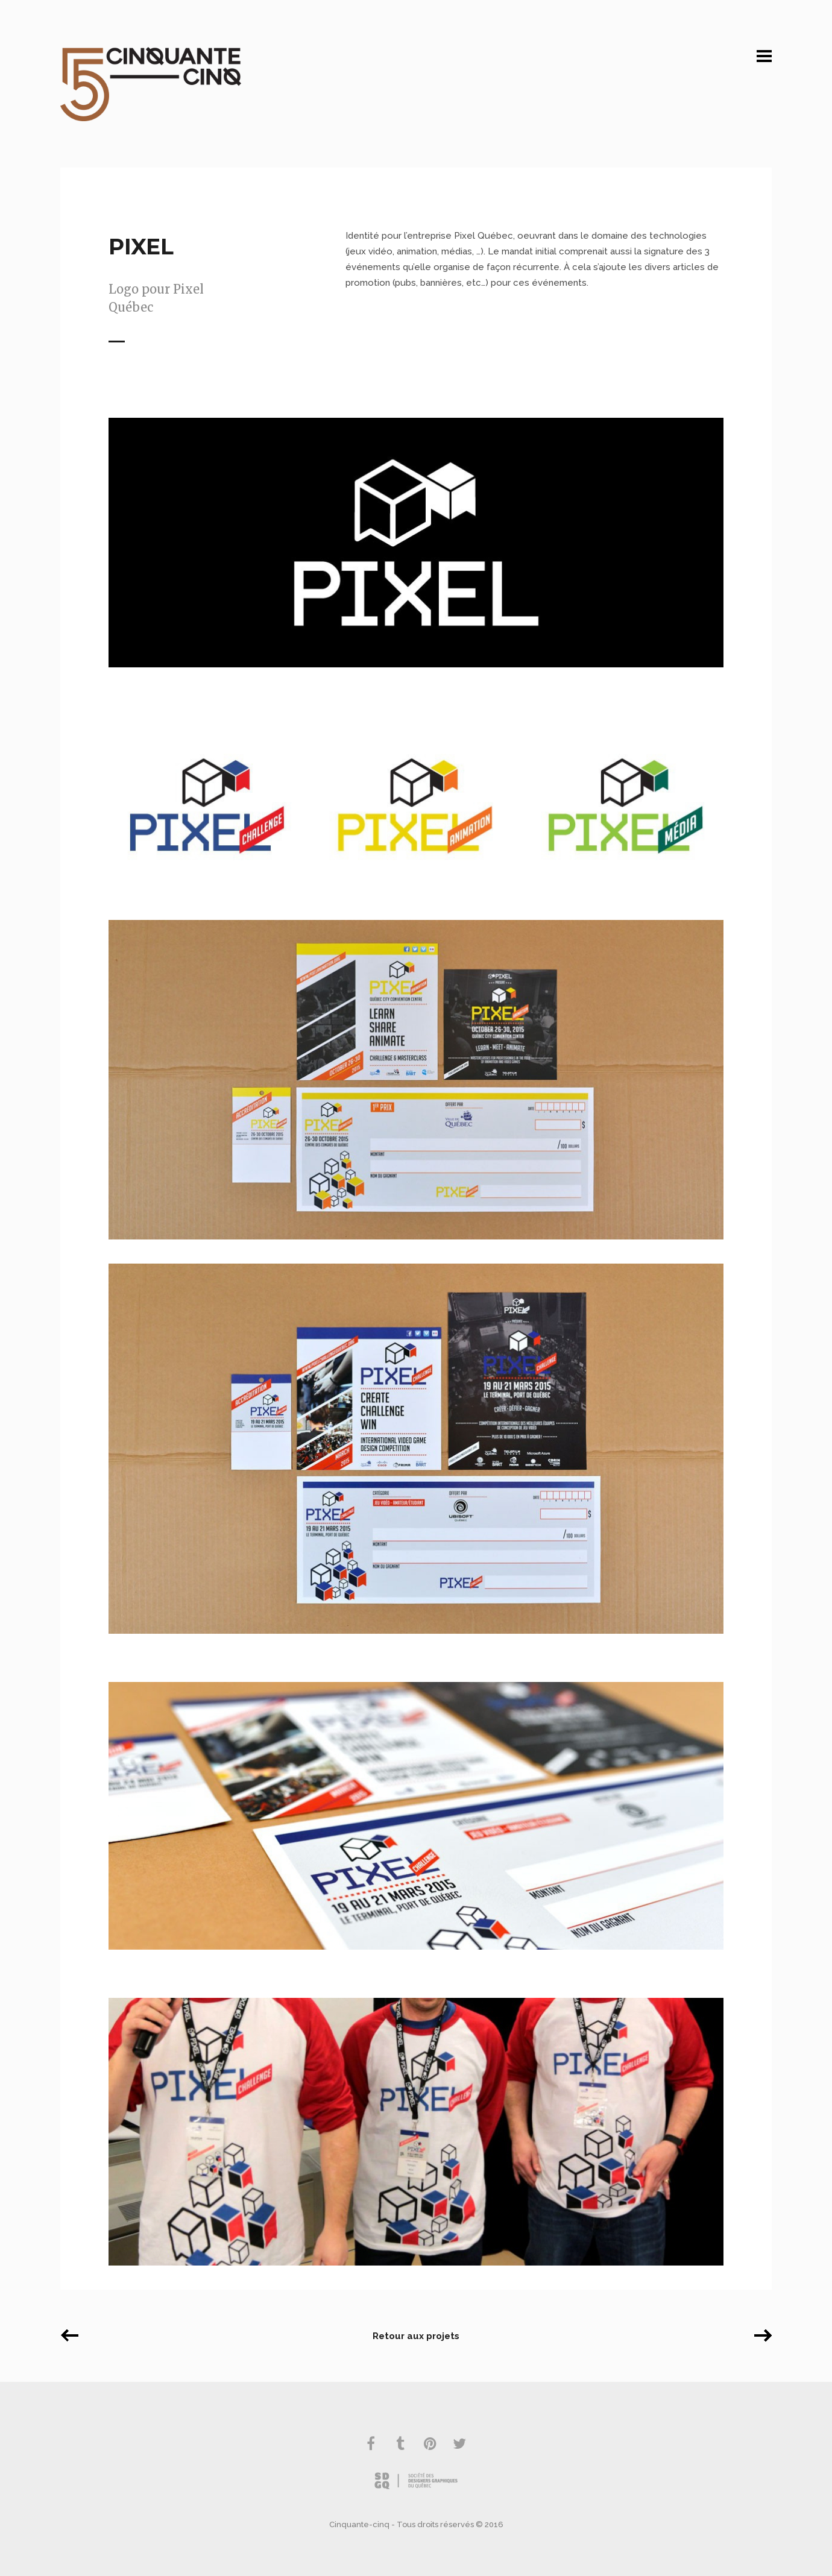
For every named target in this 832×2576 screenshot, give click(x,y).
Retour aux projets (416, 2336)
